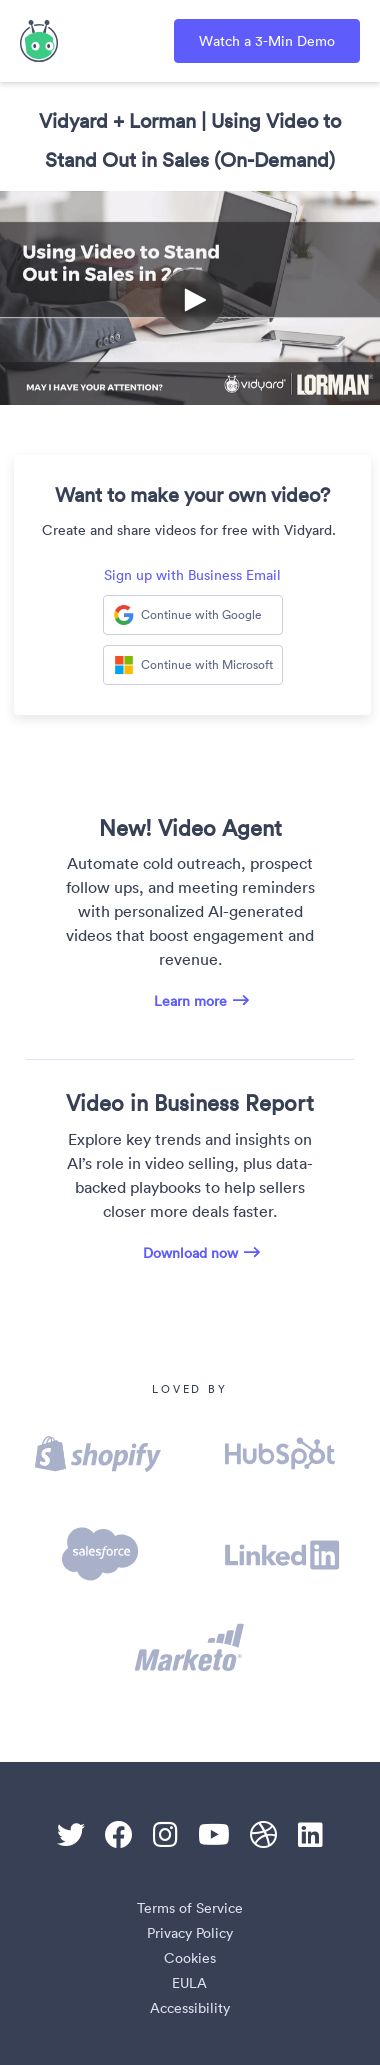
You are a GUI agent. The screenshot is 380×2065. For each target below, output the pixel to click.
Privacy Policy (190, 1933)
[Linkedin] (310, 1835)
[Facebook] (119, 1835)
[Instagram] (165, 1835)
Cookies (190, 1958)
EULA (189, 1983)
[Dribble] (264, 1835)
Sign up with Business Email (192, 575)
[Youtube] (214, 1835)
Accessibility (190, 2008)
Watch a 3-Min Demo (267, 41)
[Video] (190, 298)
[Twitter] (71, 1835)
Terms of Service (190, 1908)
